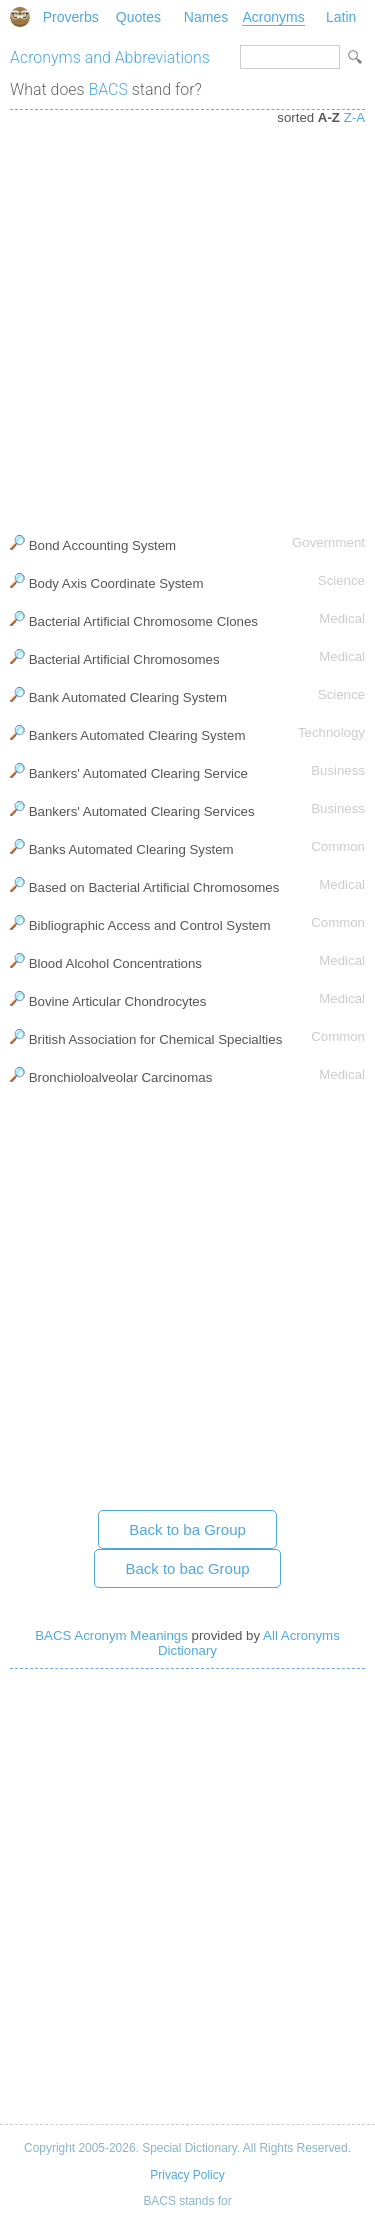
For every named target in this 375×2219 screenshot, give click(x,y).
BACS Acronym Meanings (111, 1635)
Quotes (138, 17)
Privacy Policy (187, 2175)
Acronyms (273, 17)
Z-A (354, 117)
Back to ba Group (187, 1529)
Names (206, 17)
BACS (108, 89)
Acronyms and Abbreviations (110, 57)
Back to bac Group (187, 1568)
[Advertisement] (187, 317)
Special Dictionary (20, 17)
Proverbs (71, 17)
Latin (341, 17)
